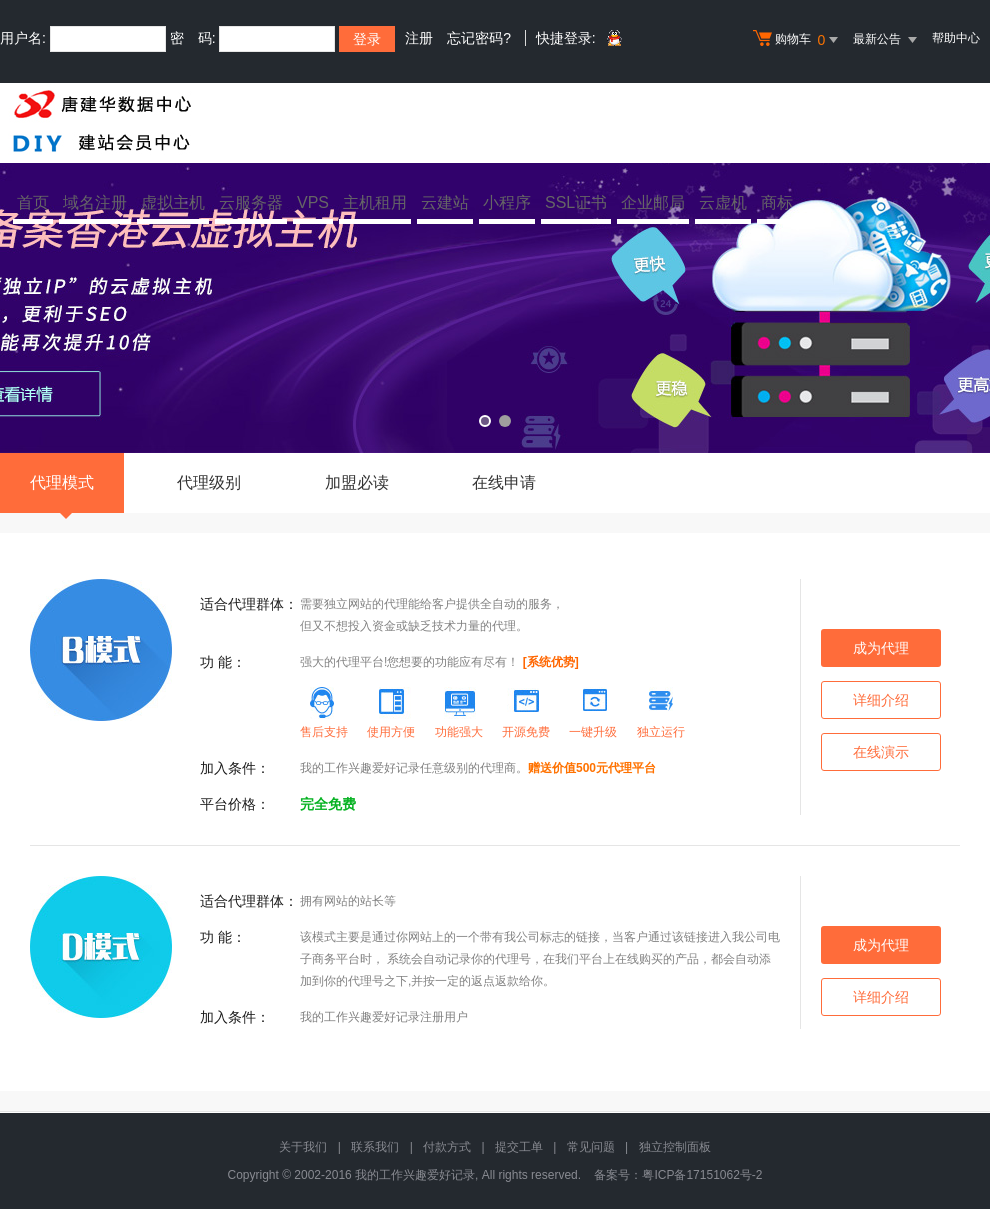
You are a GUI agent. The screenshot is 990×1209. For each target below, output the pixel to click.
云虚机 (723, 202)
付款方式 (447, 1147)
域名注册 (95, 202)
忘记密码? (479, 38)
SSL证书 (576, 202)
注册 (419, 38)
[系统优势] (551, 662)
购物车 (798, 40)
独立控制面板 (675, 1147)
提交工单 (519, 1147)
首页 (33, 202)
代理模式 (62, 493)
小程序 (507, 202)
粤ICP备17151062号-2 (702, 1175)
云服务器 (251, 202)
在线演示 (881, 752)
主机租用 (375, 202)
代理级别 (209, 482)
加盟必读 (357, 482)
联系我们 (375, 1147)
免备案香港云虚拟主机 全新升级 (495, 293)
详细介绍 (881, 700)
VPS (313, 202)
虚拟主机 (173, 202)
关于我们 (303, 1147)
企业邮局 (653, 202)
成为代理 (881, 648)
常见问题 (591, 1147)
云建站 (445, 202)
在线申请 (504, 482)
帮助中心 (956, 38)
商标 (777, 202)
